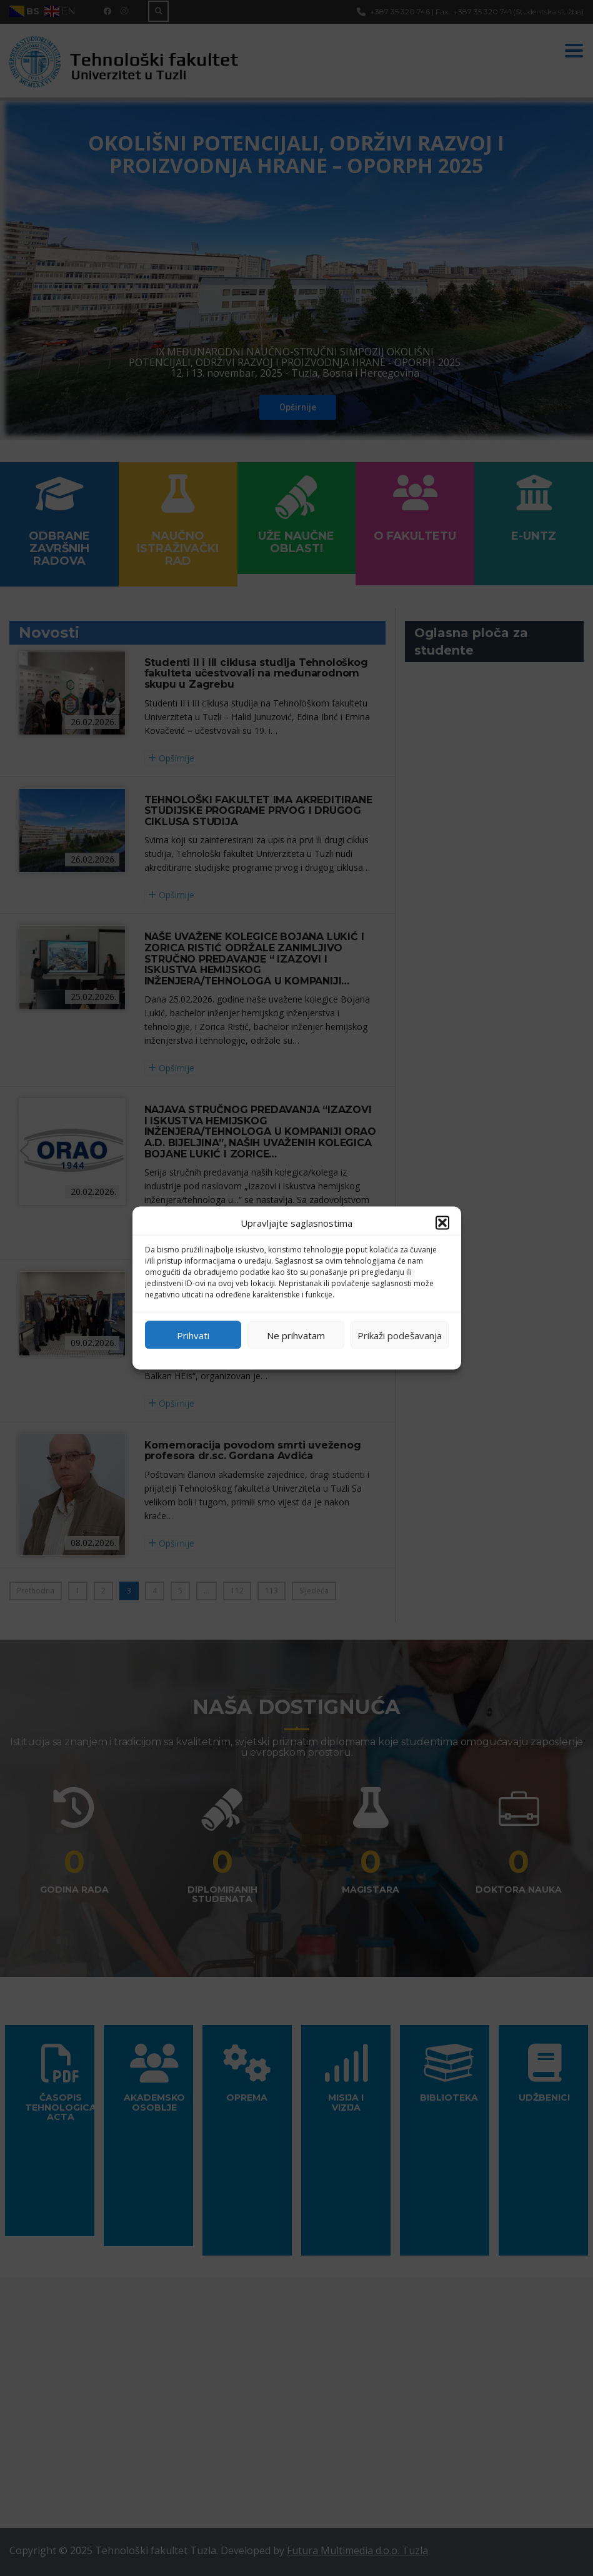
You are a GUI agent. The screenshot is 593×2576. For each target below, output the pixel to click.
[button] (442, 1223)
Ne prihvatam (296, 1335)
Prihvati (193, 1335)
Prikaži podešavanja (399, 1335)
